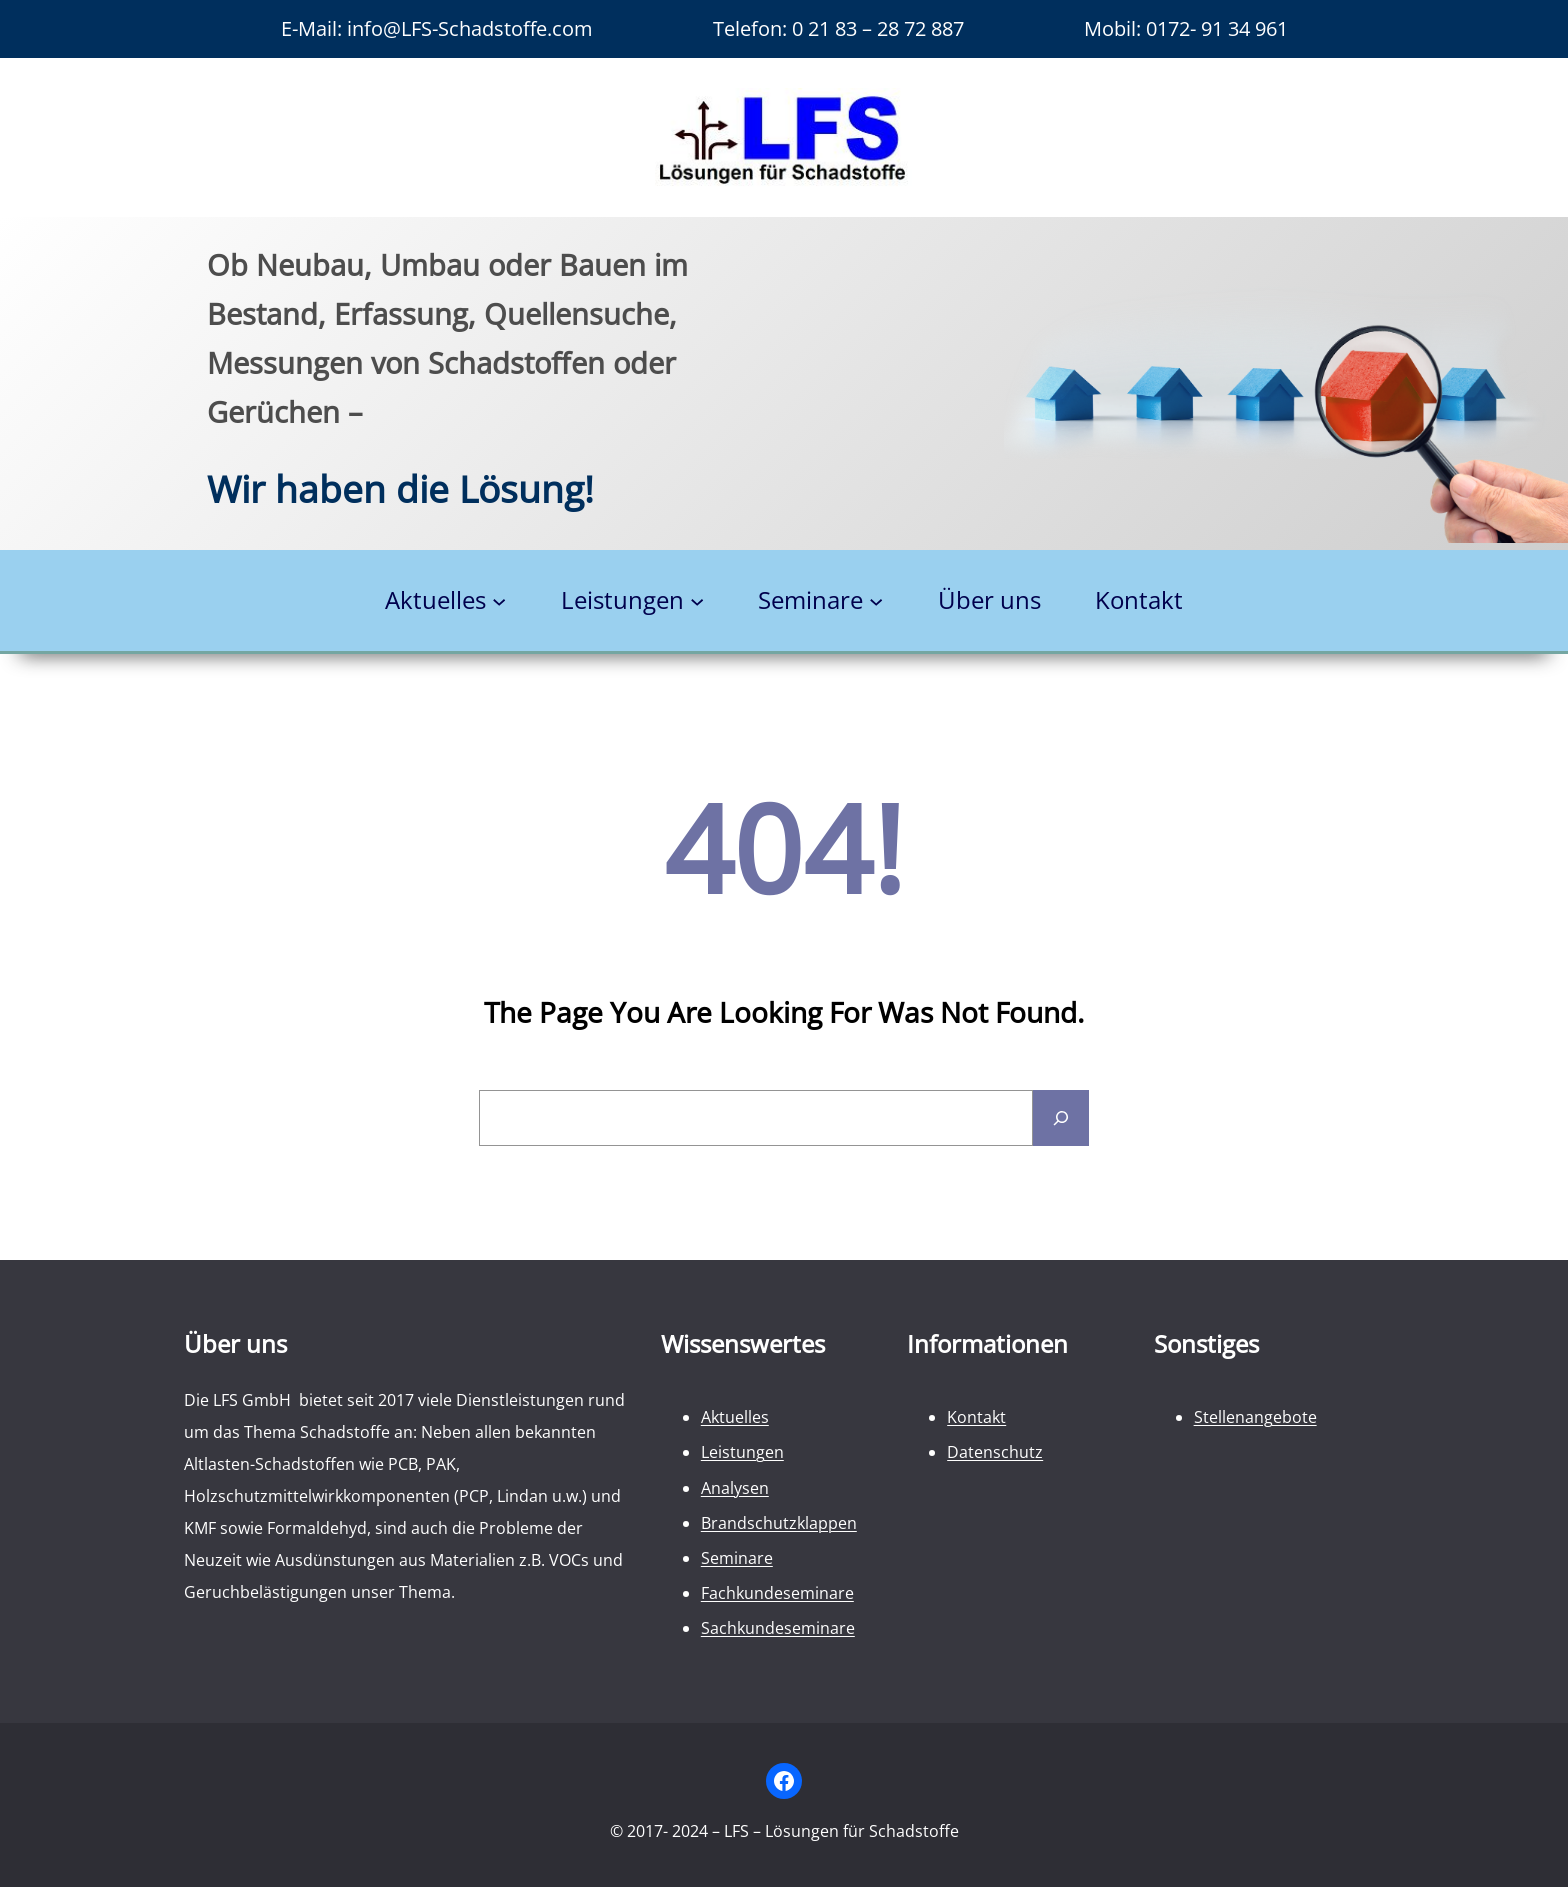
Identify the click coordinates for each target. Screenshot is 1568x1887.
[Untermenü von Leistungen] (697, 601)
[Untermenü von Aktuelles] (499, 601)
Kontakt (976, 1417)
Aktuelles (735, 1417)
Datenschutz (995, 1452)
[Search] (1061, 1118)
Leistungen (742, 1452)
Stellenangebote (1255, 1417)
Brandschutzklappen (779, 1523)
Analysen (735, 1488)
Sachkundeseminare (778, 1628)
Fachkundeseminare (777, 1593)
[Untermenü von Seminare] (876, 601)
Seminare (737, 1558)
